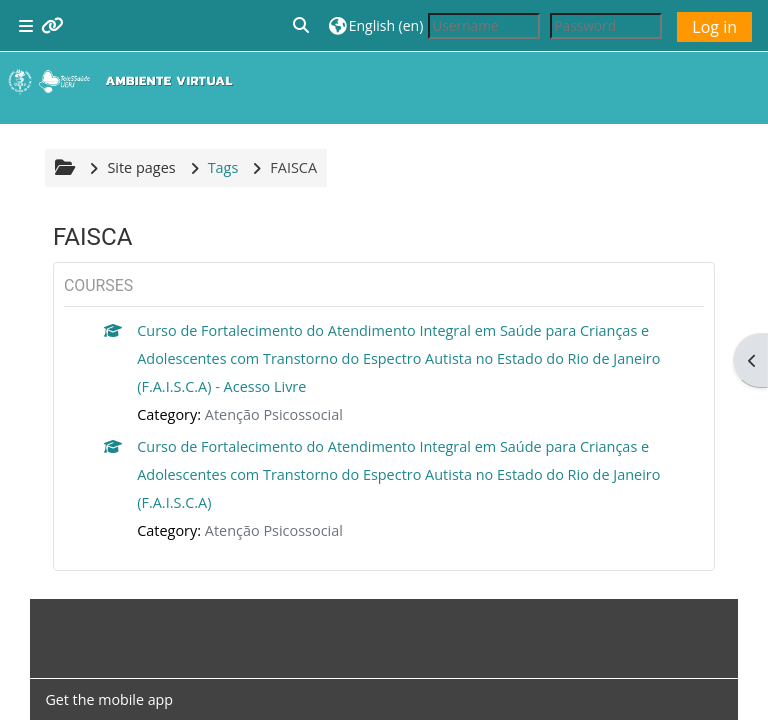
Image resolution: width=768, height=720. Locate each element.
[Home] (125, 81)
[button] (302, 25)
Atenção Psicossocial (274, 414)
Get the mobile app (109, 699)
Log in (714, 27)
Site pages (141, 167)
